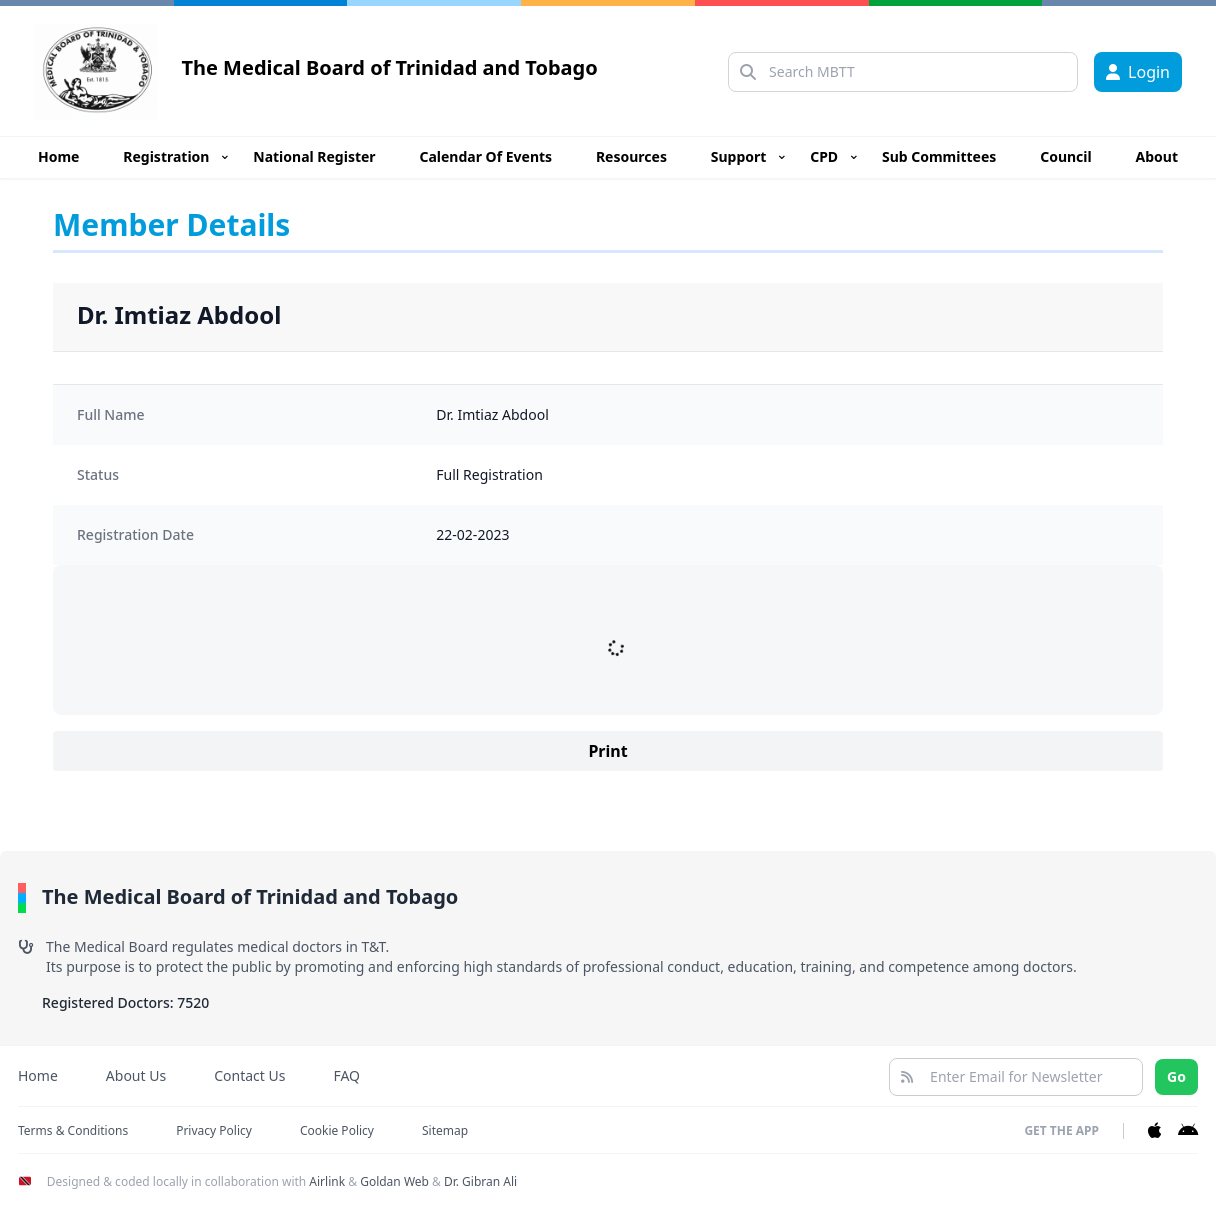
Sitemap (445, 1130)
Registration (166, 156)
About (1157, 156)
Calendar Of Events (485, 156)
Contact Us (249, 1075)
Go (1176, 1076)
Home (58, 156)
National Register (314, 156)
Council (1066, 156)
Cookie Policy (337, 1130)
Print (607, 751)
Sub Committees (939, 156)
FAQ (346, 1075)
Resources (631, 156)
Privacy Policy (214, 1130)
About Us (136, 1075)
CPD (824, 156)
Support (739, 156)
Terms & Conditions (73, 1130)
